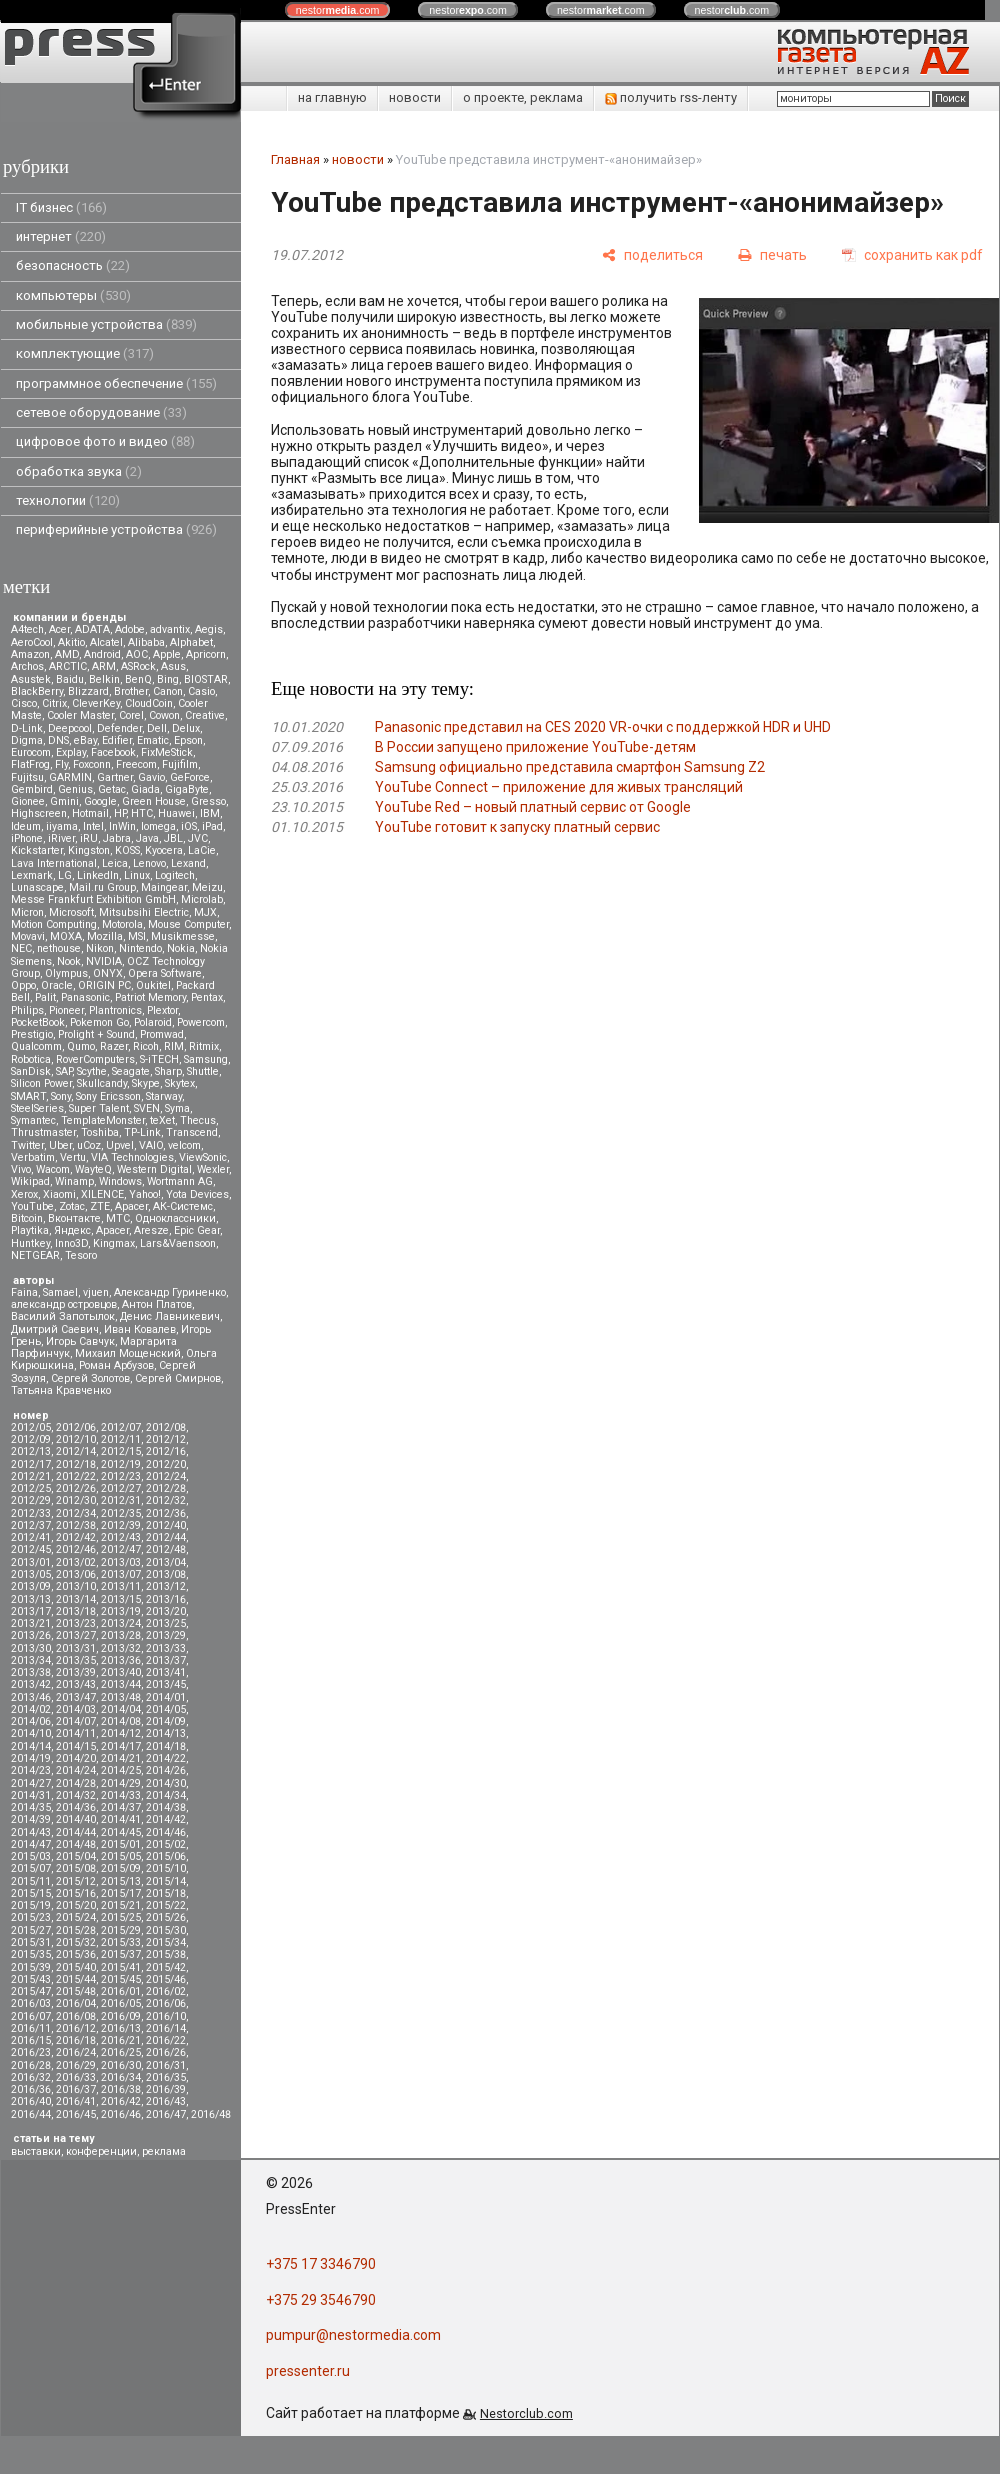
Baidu (70, 679)
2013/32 (121, 1648)
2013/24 (121, 1623)
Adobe (130, 629)
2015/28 (76, 1930)
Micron (27, 912)
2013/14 (76, 1599)
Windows (120, 1181)
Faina (24, 1292)
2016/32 (31, 2077)
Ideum (26, 826)
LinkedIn (98, 875)
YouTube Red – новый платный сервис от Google (533, 807)
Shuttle (203, 1071)
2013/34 (31, 1660)
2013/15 (121, 1599)
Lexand (188, 863)
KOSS (127, 850)
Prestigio (32, 1034)
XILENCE (102, 1194)
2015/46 (166, 1979)
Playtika (30, 1230)
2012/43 (121, 1537)
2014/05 (166, 1709)
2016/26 (166, 2052)
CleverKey (96, 703)
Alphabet (191, 642)
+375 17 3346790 (321, 2264)
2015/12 (76, 1881)
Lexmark (32, 875)
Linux (137, 875)
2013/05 (31, 1574)
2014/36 (76, 1807)
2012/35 (121, 1513)
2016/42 (121, 2101)
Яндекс (72, 1230)
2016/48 (211, 2114)
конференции (101, 2151)
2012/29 (31, 1500)
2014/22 (166, 1758)
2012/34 (76, 1513)
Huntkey (30, 1243)
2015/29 (121, 1930)
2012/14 (76, 1451)
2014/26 (166, 1770)
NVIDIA (104, 961)
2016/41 (76, 2101)
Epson (188, 740)
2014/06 (31, 1721)
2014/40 (76, 1819)
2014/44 (76, 1832)
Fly (61, 764)
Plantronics (115, 1010)
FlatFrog (30, 764)
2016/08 (76, 2016)
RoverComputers (95, 1059)
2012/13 (31, 1451)
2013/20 (166, 1611)
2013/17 (31, 1611)
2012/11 (121, 1439)
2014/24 (76, 1770)
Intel (93, 826)
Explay (71, 752)
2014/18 (166, 1746)
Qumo (81, 1046)
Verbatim (33, 1157)
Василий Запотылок (63, 1316)
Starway (164, 1096)
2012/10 (76, 1439)
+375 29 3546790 (321, 2300)
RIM (174, 1046)
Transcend (192, 1132)
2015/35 (31, 1954)
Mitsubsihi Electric (144, 912)
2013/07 (121, 1574)
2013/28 (121, 1635)
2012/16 (166, 1451)
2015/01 (121, 1844)
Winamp (74, 1181)
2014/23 (31, 1770)
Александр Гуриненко (170, 1292)
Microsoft (71, 912)
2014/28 (76, 1783)
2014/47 (31, 1844)
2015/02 (166, 1844)
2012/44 (166, 1537)
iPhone (27, 838)
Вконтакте (74, 1218)
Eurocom (31, 752)
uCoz (89, 1145)
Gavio (151, 777)
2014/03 (76, 1709)
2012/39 (121, 1525)
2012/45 (31, 1549)
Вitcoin (27, 1218)
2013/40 (121, 1672)
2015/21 (121, 1905)
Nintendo (140, 948)
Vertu (73, 1157)
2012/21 (31, 1476)
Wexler (213, 1169)
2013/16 (166, 1599)
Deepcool (70, 728)
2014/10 (31, 1733)
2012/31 (121, 1500)
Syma (177, 1108)
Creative (205, 715)
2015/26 (166, 1917)
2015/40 (76, 1967)
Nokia (181, 948)
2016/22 (166, 2040)
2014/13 (166, 1733)
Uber (60, 1145)
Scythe (92, 1071)
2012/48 (166, 1549)
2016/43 (166, 2101)
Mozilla (105, 936)
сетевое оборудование (101, 412)
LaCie (202, 850)
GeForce (190, 777)
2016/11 (31, 2028)
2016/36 (31, 2089)
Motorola (122, 924)
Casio (201, 691)
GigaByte (187, 789)
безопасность (73, 265)
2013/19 (121, 1611)
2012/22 (76, 1476)
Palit (45, 997)
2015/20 (76, 1905)
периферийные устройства (116, 529)
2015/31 (31, 1942)
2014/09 (166, 1721)
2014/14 (31, 1746)
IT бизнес (61, 207)
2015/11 (31, 1881)
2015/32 (76, 1942)
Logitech (175, 875)
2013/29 (166, 1635)
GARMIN (70, 777)
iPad (212, 826)
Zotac (72, 1206)
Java (147, 838)
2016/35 (166, 2077)
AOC (137, 654)
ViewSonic (203, 1157)
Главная (295, 159)
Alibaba (146, 642)
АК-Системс (183, 1206)
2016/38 (121, 2089)
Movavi (28, 936)
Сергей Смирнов (178, 1378)
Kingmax (114, 1243)
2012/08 (166, 1427)
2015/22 (166, 1905)
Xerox (24, 1194)
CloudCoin (149, 703)
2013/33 (166, 1648)
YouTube (32, 1206)
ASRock (138, 666)
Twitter (27, 1145)
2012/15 (121, 1451)
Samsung (206, 1059)
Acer (59, 629)
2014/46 (166, 1832)
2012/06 (76, 1427)
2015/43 (31, 1979)
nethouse (59, 948)
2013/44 (121, 1684)
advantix (170, 629)
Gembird (32, 789)
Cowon (164, 715)
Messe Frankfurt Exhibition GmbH (93, 899)
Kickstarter (37, 850)
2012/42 (76, 1537)
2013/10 (76, 1586)
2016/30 (121, 2065)
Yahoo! (145, 1194)
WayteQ (93, 1169)
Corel (131, 715)
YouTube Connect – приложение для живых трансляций (559, 787)
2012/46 (76, 1549)
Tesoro (81, 1255)
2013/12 (166, 1586)
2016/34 (121, 2077)
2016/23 (31, 2052)
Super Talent (99, 1108)
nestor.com (338, 10)
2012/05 (31, 1427)
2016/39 (166, 2089)
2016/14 (166, 2028)
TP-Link (142, 1132)
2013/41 (166, 1672)
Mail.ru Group (102, 887)
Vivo (21, 1169)
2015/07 (31, 1868)
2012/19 (121, 1464)
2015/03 (31, 1856)
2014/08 (121, 1721)
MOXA (66, 936)
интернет (61, 236)
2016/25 (121, 2052)
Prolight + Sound (96, 1034)
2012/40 (166, 1525)
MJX (205, 912)
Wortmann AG (180, 1181)
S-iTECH (159, 1059)
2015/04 (76, 1856)
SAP (64, 1071)
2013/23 (76, 1623)
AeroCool (32, 642)
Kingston (89, 850)
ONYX (108, 973)
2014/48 (76, 1844)
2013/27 (76, 1635)
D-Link (27, 728)
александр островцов (64, 1304)
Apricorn (206, 654)
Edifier (117, 740)
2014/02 (31, 1709)
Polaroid (153, 1022)
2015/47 (31, 1991)
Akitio (71, 642)
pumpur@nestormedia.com (353, 2335)
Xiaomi (59, 1194)
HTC (142, 813)
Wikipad (30, 1181)
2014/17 (121, 1746)
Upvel (120, 1145)
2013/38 (31, 1672)
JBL (173, 838)
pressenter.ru (308, 2371)
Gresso (208, 801)
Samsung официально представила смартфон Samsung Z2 (570, 767)
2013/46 (31, 1697)
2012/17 (31, 1464)
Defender (119, 728)
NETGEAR (35, 1255)
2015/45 (121, 1979)
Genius (75, 789)
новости (415, 97)
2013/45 (166, 1684)
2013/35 (76, 1660)
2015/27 (31, 1930)
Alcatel (106, 642)
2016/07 (31, 2016)
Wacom (53, 1169)
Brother (131, 691)
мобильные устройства (106, 324)
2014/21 (121, 1758)
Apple (167, 654)
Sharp (168, 1071)
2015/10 (166, 1868)
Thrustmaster (43, 1132)
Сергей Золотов (90, 1378)
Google (100, 801)
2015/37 (121, 1954)
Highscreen (39, 813)
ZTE (100, 1206)
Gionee (28, 801)
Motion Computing (54, 924)
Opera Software (165, 973)
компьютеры (73, 295)
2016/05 (121, 2003)
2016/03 (31, 2003)
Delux (186, 728)
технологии (68, 500)
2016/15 (31, 2040)
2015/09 (121, 1868)
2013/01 (31, 1562)
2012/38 (76, 1525)
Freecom (136, 764)
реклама (164, 2151)
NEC (21, 948)
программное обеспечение (116, 383)
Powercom (201, 1022)
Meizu (207, 887)
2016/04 (76, 2003)
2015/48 (76, 1991)
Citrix (54, 703)
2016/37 (76, 2089)
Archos (27, 666)
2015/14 (166, 1881)
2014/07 (76, 1721)
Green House (154, 801)
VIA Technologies (132, 1157)
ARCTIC (68, 666)
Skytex (180, 1083)
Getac (112, 789)
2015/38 (166, 1954)
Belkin (104, 679)
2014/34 (166, 1795)
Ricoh (146, 1046)
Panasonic (85, 997)
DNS (58, 740)
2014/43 (31, 1832)
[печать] (772, 255)
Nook (69, 961)
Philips (27, 1010)
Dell (157, 728)
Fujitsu (27, 777)
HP (120, 813)
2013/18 (76, 1611)
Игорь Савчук (80, 1341)
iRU (89, 838)
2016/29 (76, 2065)
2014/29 (121, 1783)
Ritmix (204, 1046)
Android (102, 654)
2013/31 (76, 1648)
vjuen (96, 1292)
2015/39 (31, 1967)
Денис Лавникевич (170, 1316)
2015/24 (76, 1917)
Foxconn (92, 764)
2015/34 (166, 1942)
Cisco (24, 703)
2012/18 (76, 1464)
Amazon (30, 654)
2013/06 (76, 1574)
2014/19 (31, 1758)
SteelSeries (37, 1108)
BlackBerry (37, 691)
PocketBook (38, 1022)
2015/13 (121, 1881)
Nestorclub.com (526, 2413)
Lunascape (37, 887)
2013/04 (166, 1562)
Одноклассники (175, 1218)
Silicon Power (41, 1083)
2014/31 (31, 1795)
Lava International (54, 863)
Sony (61, 1096)
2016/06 (166, 2003)
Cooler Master (80, 715)
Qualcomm (36, 1046)
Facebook (113, 752)
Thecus (198, 1120)
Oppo (23, 985)
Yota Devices (197, 1194)
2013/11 (121, 1586)
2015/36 (76, 1954)
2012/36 (166, 1513)
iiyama (62, 826)
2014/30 (166, 1783)
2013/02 (76, 1562)
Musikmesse (183, 936)
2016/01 (121, 1991)
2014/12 (121, 1733)
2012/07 (121, 1427)
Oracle (57, 985)
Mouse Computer (188, 924)
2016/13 (121, 2028)
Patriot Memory (150, 997)
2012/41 (31, 1537)
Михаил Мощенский (128, 1353)
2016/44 (31, 2114)
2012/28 (166, 1488)
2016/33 (76, 2077)
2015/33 (121, 1942)
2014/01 (166, 1697)
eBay (85, 740)
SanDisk (31, 1071)
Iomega (158, 826)
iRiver (61, 838)
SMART (28, 1096)
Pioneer (66, 1010)
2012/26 (76, 1488)
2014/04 (121, 1709)
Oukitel (153, 985)
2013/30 (31, 1648)
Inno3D (71, 1243)
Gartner (115, 777)
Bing (168, 679)
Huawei (176, 813)
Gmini (64, 801)
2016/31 (166, 2065)
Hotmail (90, 813)
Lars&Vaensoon (178, 1243)
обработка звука (79, 471)
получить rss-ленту (671, 97)
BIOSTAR (206, 679)
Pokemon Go (99, 1022)
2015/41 (121, 1967)
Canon (168, 691)
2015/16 (76, 1893)
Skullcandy (102, 1083)
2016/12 (76, 2028)
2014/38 (166, 1807)
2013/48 (121, 1697)
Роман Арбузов (116, 1365)
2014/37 (121, 1807)
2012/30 (76, 1500)
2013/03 (121, 1562)
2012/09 (31, 1439)
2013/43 (76, 1684)
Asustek (31, 679)
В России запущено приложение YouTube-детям (535, 747)
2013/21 (31, 1623)
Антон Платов (157, 1304)
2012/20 (166, 1464)
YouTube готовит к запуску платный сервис (517, 827)
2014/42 (166, 1819)
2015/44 (76, 1979)
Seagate (131, 1071)
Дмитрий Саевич (55, 1329)
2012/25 (31, 1488)
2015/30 (166, 1930)
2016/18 (76, 2040)
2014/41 (121, 1819)
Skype (146, 1083)
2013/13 (31, 1599)
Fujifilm (180, 764)
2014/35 (31, 1807)
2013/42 (31, 1684)
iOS (189, 826)
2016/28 (31, 2065)
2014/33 (121, 1795)
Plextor (162, 1010)
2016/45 (76, 2114)
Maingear (164, 887)
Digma (27, 740)
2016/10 (166, 2016)
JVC (198, 838)
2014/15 (76, 1746)
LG (65, 875)
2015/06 (166, 1856)
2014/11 (76, 1733)
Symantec (33, 1120)
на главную (332, 97)
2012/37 (31, 1525)
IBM (210, 813)
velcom (184, 1145)
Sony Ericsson (108, 1096)
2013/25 (166, 1623)
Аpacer (131, 1206)
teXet (162, 1120)
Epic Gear (197, 1230)
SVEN (147, 1108)
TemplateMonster (103, 1120)
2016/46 (121, 2114)
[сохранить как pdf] (912, 255)
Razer (114, 1046)
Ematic (153, 740)
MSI (137, 936)
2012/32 (166, 1500)
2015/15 (31, 1893)
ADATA (92, 629)
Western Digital (154, 1169)
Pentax (207, 997)
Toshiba (100, 1132)
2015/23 (31, 1917)
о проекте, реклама (523, 97)
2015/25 (121, 1917)
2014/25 (121, 1770)
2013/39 (76, 1672)
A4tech (27, 629)
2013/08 (166, 1574)
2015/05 (121, 1856)
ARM (104, 666)
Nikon (100, 948)
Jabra (117, 838)
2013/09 (31, 1586)
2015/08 (76, 1868)
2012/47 (121, 1549)
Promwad (162, 1034)
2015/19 (31, 1905)
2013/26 (31, 1635)
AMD (67, 654)
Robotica (31, 1059)
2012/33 (31, 1513)
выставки (36, 2151)
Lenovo (149, 863)
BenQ (138, 679)
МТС (118, 1218)
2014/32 (76, 1795)
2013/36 (121, 1660)
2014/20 (76, 1758)
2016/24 (76, 2052)
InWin (122, 826)
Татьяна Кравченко (61, 1390)
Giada (145, 789)
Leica (115, 863)
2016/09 (121, 2016)
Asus (173, 666)
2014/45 (121, 1832)
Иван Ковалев (140, 1329)
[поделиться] (652, 255)
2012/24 (166, 1476)
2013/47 (76, 1697)
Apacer (112, 1230)
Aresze (151, 1230)
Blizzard (88, 691)
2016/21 (121, 2040)
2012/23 (121, 1476)
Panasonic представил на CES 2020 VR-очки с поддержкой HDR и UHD (603, 727)
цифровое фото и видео (105, 441)
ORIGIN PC (104, 985)
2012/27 (121, 1488)
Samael (60, 1292)
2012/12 (166, 1439)
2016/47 (166, 2114)
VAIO (151, 1145)
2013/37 (166, 1660)
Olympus (66, 973)
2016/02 (166, 1991)
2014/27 (31, 1783)
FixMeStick (167, 752)
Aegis (209, 629)
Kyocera (164, 850)
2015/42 (166, 1967)
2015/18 (166, 1893)
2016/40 (31, 2101)
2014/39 (31, 1819)
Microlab (202, 899)
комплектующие (85, 353)
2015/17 (121, 1893)
